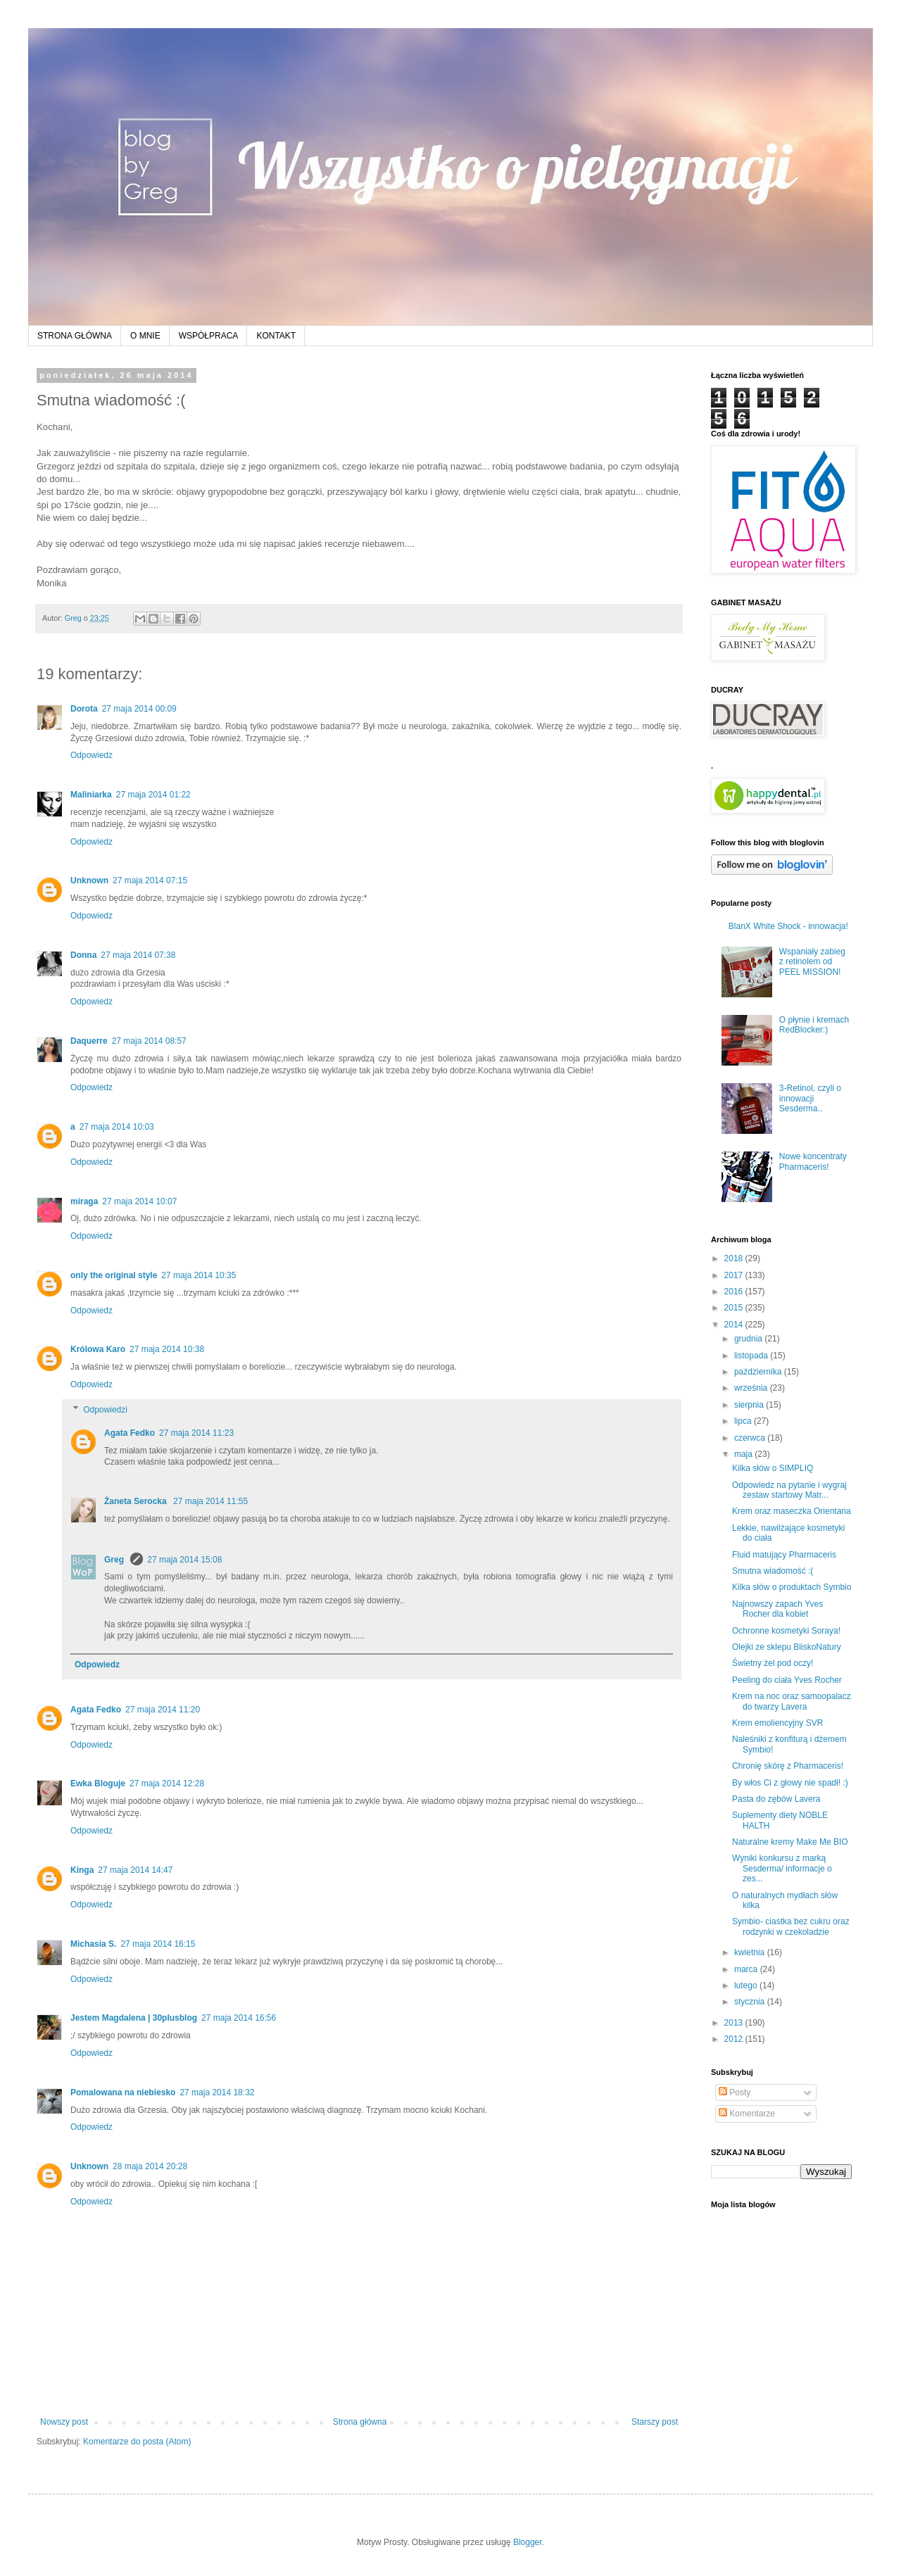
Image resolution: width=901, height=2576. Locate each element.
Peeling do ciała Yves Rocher (787, 1680)
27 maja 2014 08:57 (149, 1041)
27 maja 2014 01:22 (153, 795)
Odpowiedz (91, 755)
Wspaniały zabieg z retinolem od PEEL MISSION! (812, 962)
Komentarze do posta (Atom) (137, 2441)
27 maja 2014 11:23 (196, 1433)
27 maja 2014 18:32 (216, 2092)
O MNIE (145, 336)
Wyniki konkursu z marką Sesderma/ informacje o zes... (782, 1868)
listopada (752, 1355)
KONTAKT (276, 336)
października (759, 1372)
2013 (734, 2023)
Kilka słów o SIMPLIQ (772, 1468)
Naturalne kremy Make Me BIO (790, 1842)
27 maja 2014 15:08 (184, 1560)
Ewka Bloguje (97, 1783)
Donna (83, 955)
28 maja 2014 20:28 (150, 2166)
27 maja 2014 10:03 (117, 1127)
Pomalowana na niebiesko (122, 2092)
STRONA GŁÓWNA (74, 336)
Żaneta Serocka (136, 1501)
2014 (734, 1325)
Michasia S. (93, 1944)
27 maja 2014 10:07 (139, 1201)
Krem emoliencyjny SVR (777, 1723)
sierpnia (750, 1405)
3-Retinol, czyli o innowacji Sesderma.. (810, 1098)
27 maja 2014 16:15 (157, 1944)
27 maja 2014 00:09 (139, 709)
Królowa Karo (97, 1349)
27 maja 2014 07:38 (138, 955)
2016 (734, 1291)
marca (747, 1969)
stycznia (750, 2002)
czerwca (750, 1438)
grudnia (749, 1339)
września (752, 1388)
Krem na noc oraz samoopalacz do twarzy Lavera (791, 1701)
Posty (734, 2092)
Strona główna (360, 2422)
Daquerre (89, 1041)
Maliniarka (91, 795)
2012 (734, 2039)
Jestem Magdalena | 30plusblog (133, 2018)
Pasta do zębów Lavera (776, 1799)
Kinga (82, 1870)
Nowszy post (64, 2422)
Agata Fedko (129, 1433)
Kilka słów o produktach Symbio (791, 1587)
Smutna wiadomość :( (772, 1571)
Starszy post (654, 2422)
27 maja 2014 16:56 (238, 2018)
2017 (734, 1275)
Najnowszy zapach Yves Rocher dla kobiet (777, 1609)
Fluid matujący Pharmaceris (784, 1555)
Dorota (84, 709)
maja (744, 1454)
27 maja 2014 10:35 (198, 1275)
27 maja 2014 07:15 (150, 880)
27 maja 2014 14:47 (135, 1870)
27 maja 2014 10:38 (167, 1349)
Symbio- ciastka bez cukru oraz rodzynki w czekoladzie (791, 1926)
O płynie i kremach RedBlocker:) (814, 1025)
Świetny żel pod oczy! (772, 1663)
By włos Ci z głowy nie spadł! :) (790, 1783)
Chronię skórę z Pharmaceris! (787, 1766)
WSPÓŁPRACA (209, 336)
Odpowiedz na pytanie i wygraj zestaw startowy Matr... (789, 1490)
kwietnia (750, 1952)
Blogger (527, 2542)
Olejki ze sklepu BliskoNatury (786, 1647)
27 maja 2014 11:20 (162, 1710)
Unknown (89, 880)
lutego (747, 1985)
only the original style (113, 1275)
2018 (734, 1258)
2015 (734, 1308)
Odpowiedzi (105, 1410)
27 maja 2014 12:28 (167, 1783)
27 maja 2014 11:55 (210, 1501)
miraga (84, 1201)
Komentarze (747, 2114)
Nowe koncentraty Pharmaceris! (813, 1161)
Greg (115, 1560)
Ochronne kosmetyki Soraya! (786, 1631)
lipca (744, 1421)
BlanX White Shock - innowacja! (788, 926)
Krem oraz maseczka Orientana (791, 1511)
